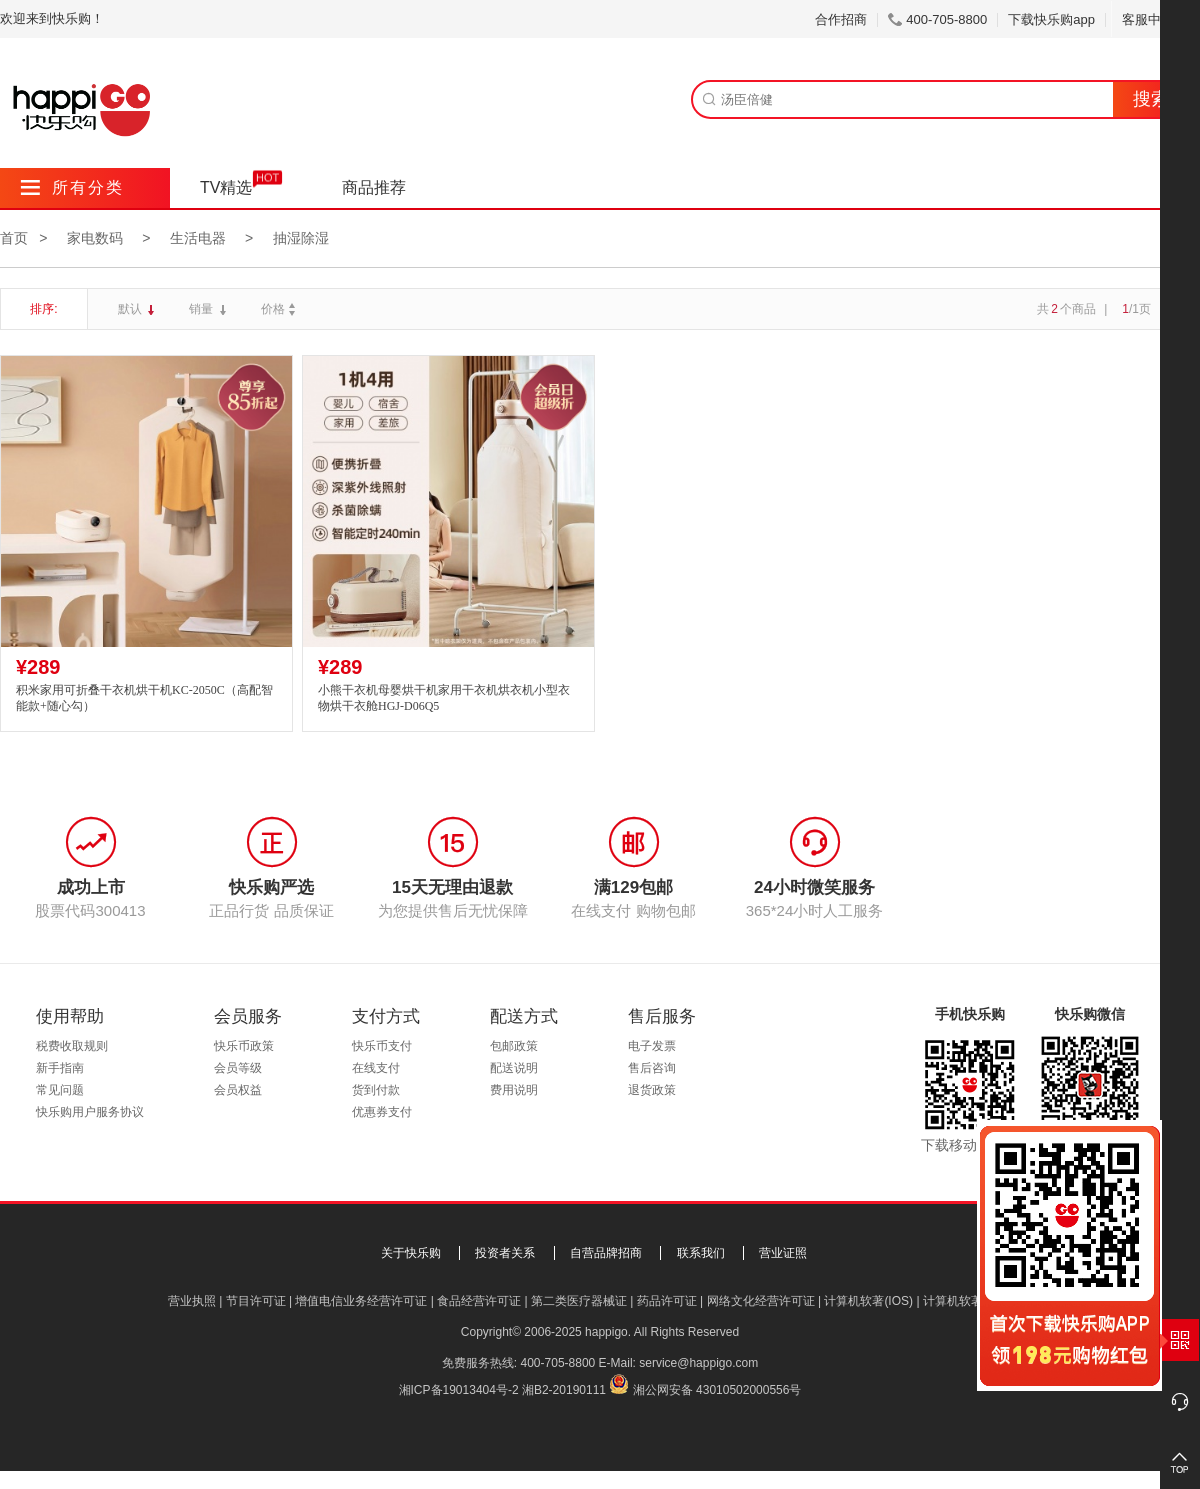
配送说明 (514, 1068)
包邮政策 (514, 1046)
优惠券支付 (382, 1112)
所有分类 (72, 187)
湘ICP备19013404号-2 (459, 1390)
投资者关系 (505, 1253)
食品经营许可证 (479, 1301)
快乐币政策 (244, 1046)
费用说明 (514, 1090)
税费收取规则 (72, 1046)
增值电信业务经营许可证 (361, 1301)
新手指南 (60, 1068)
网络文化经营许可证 (761, 1301)
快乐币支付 (382, 1046)
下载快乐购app (1051, 19)
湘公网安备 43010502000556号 (717, 1390)
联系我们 (701, 1253)
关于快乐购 (411, 1253)
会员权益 (238, 1090)
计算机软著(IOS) (868, 1301)
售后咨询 (652, 1068)
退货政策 (652, 1090)
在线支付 (376, 1068)
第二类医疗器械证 (579, 1301)
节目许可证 (256, 1301)
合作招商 (841, 19)
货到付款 (376, 1090)
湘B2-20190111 (564, 1390)
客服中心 (1155, 19)
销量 (202, 309)
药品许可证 (667, 1301)
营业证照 (783, 1253)
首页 (14, 238)
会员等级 (238, 1068)
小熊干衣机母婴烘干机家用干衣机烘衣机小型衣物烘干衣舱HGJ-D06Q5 (444, 698)
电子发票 (652, 1046)
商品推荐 (374, 187)
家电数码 (95, 238)
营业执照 (192, 1301)
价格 (280, 309)
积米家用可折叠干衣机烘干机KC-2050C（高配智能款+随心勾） (144, 698)
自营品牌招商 (606, 1253)
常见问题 (60, 1090)
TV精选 (226, 187)
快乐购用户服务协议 (90, 1112)
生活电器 (198, 238)
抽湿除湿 (301, 238)
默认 (131, 309)
